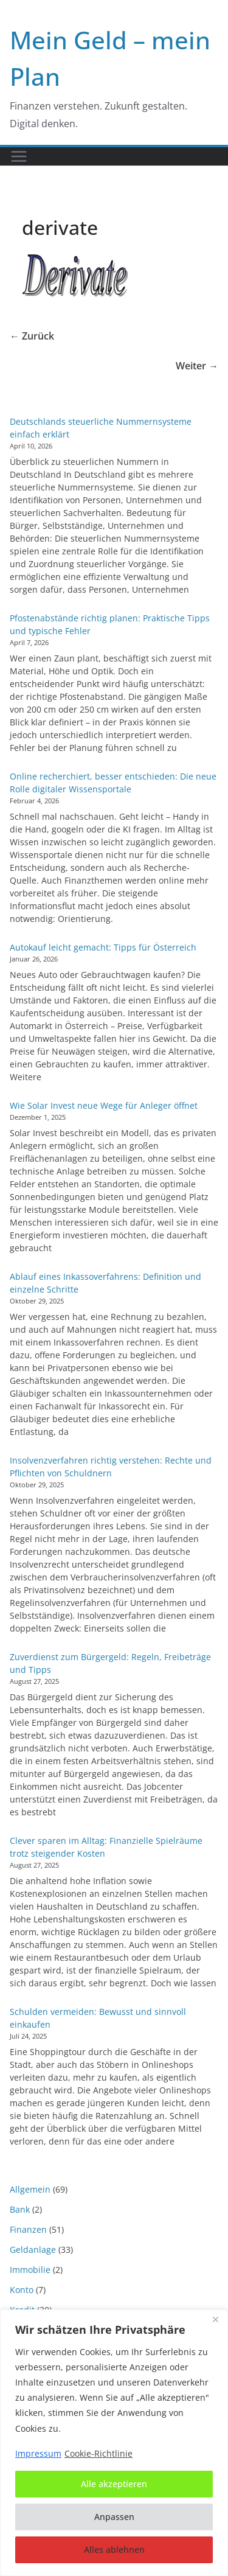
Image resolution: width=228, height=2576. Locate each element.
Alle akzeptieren (114, 2484)
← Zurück (32, 336)
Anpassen (114, 2516)
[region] (114, 2442)
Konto (21, 2289)
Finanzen (28, 2229)
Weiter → (197, 365)
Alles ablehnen (114, 2549)
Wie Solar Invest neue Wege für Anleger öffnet (104, 1105)
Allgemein (30, 2189)
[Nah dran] (215, 2319)
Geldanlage (33, 2249)
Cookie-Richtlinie (98, 2453)
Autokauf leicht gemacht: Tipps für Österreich (103, 947)
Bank (20, 2209)
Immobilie (30, 2269)
